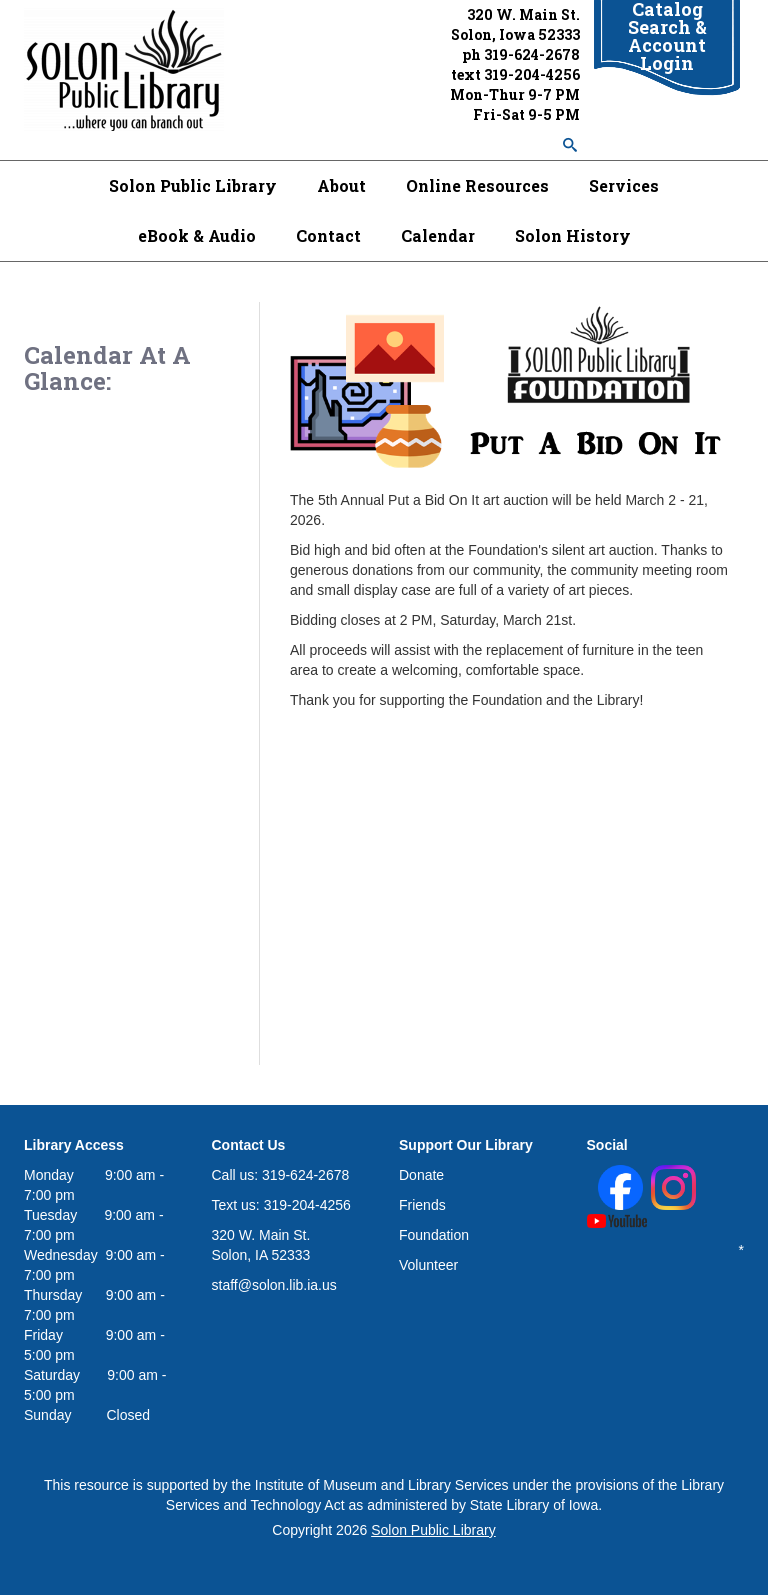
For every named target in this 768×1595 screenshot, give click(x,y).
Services (624, 185)
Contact (328, 235)
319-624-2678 (532, 54)
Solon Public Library (193, 185)
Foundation (434, 1235)
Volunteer (428, 1265)
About (341, 185)
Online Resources (477, 185)
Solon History (573, 235)
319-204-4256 (532, 74)
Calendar (438, 235)
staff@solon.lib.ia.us (274, 1285)
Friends (422, 1205)
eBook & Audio (197, 235)
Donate (421, 1175)
